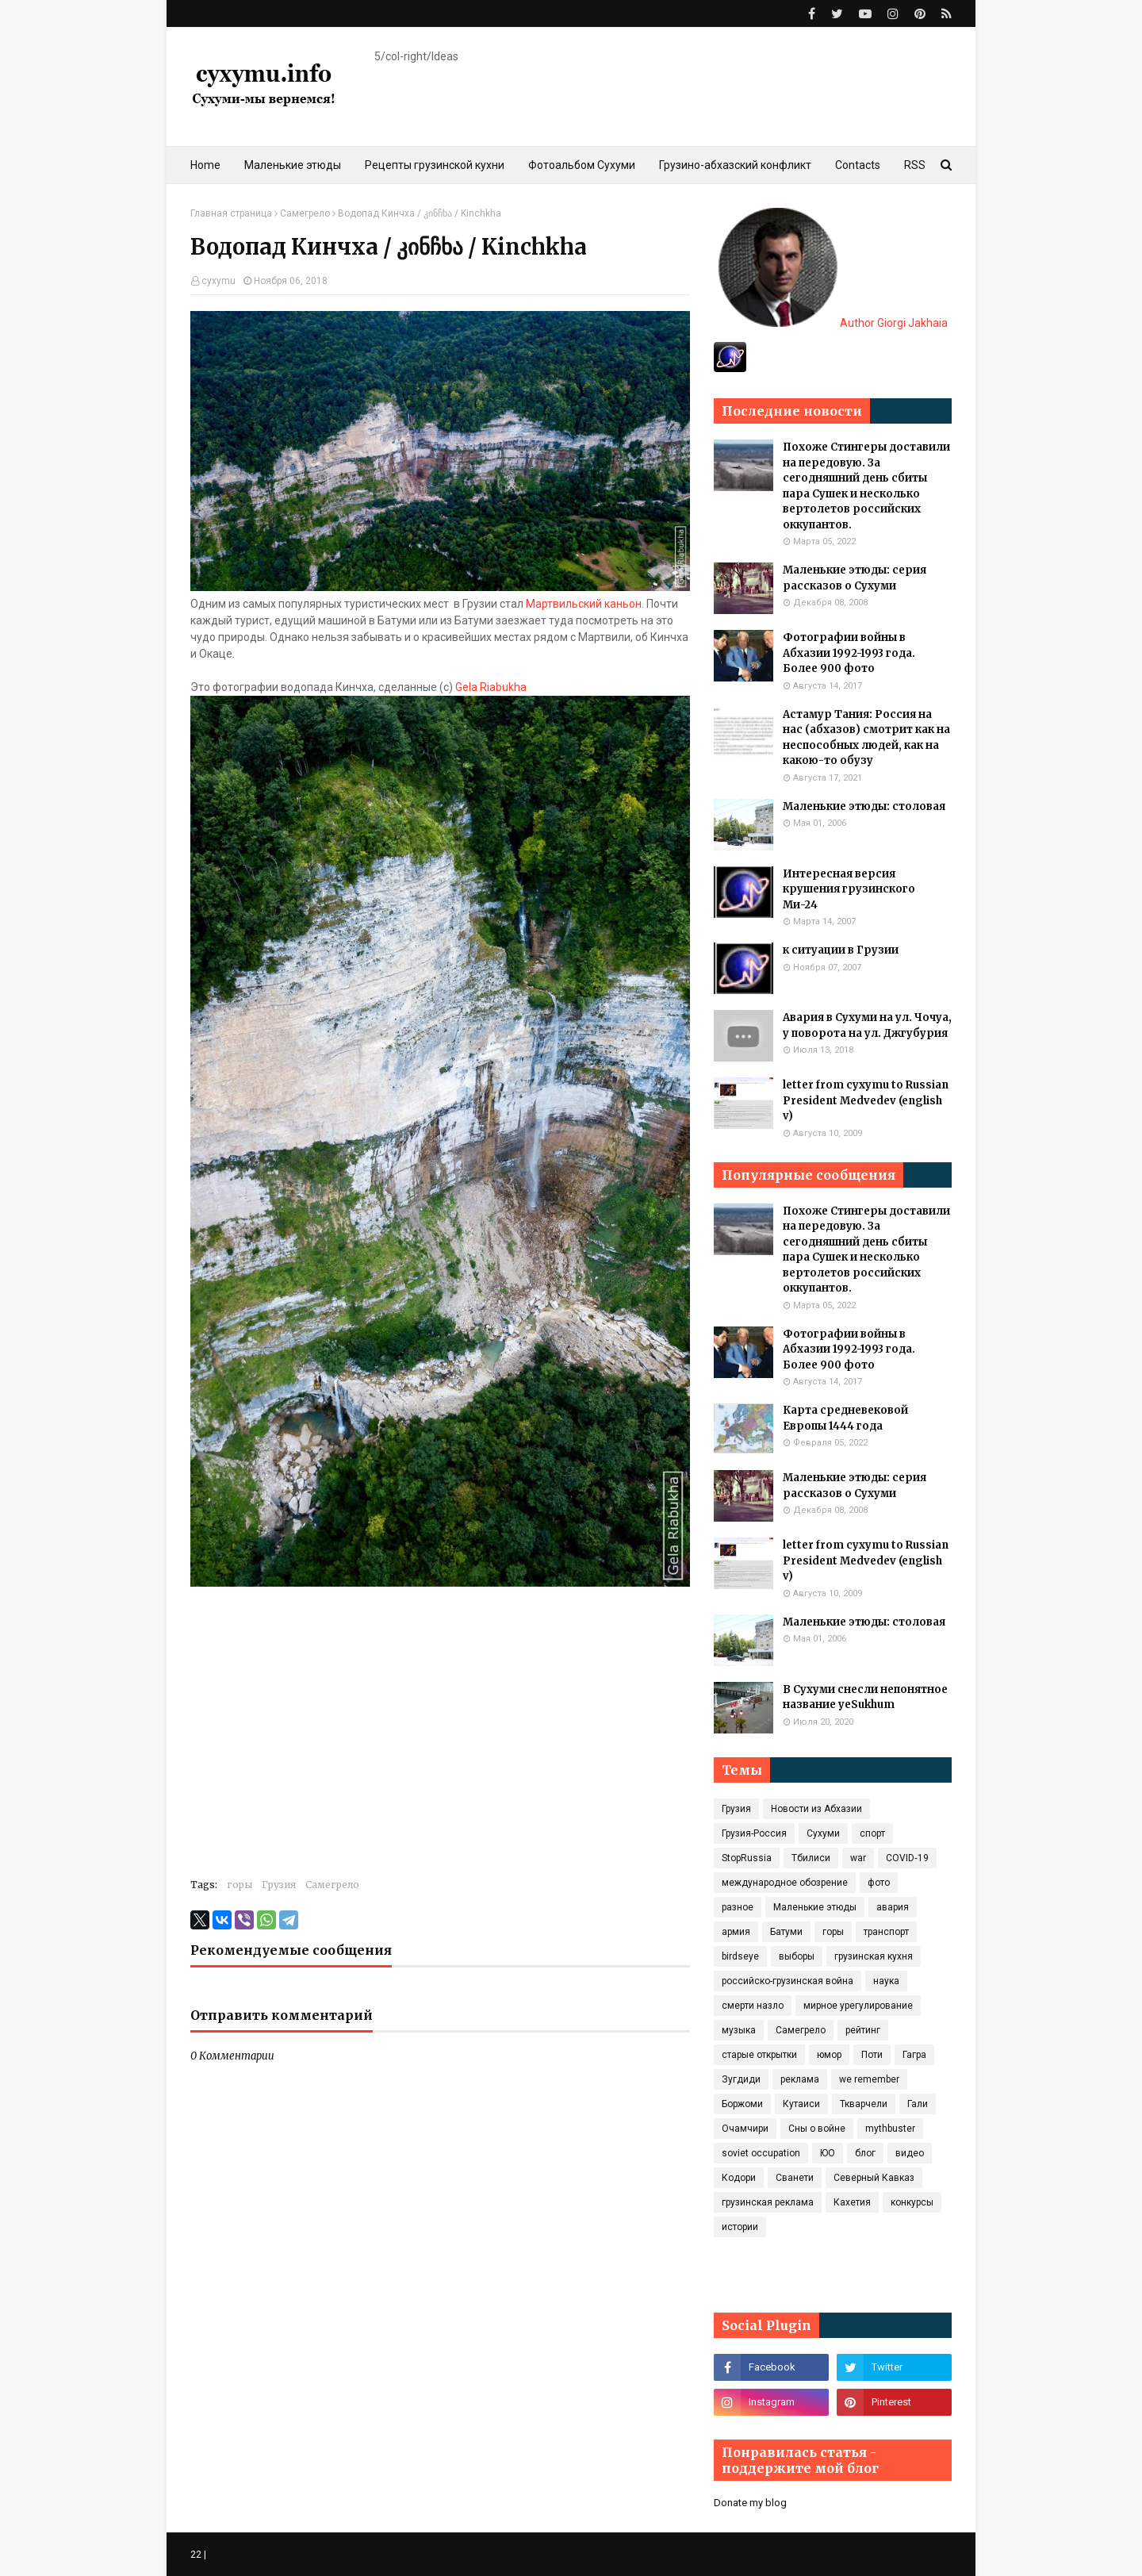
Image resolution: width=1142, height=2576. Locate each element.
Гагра (914, 2054)
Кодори (739, 2177)
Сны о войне (816, 2128)
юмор (829, 2054)
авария (892, 1907)
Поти (872, 2054)
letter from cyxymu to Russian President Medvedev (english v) (865, 1100)
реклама (799, 2079)
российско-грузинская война (787, 1981)
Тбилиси (810, 1858)
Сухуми (823, 1833)
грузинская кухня (873, 1956)
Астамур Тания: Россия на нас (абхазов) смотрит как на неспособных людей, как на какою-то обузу (866, 738)
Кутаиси (801, 2104)
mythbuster (890, 2128)
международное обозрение (785, 1882)
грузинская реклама (768, 2202)
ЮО (827, 2153)
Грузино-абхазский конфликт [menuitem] (735, 165)
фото (879, 1882)
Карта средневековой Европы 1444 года (845, 1418)
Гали (917, 2104)
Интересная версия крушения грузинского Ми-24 (849, 889)
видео (909, 2153)
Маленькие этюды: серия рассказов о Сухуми (854, 578)
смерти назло (753, 2005)
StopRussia (747, 1858)
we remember (869, 2079)
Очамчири (745, 2128)
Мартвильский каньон (584, 603)
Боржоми (742, 2104)
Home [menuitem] (205, 165)
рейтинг (862, 2030)
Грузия (279, 1885)
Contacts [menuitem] (857, 165)
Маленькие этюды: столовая (864, 806)
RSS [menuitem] (914, 165)
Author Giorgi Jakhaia (833, 323)
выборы (796, 1956)
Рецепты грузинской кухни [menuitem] (434, 165)
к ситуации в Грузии (841, 950)
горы (239, 1885)
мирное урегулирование (858, 2005)
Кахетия (852, 2202)
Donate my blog (750, 2503)
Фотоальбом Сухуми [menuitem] (581, 165)
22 (195, 2554)
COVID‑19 (907, 1858)
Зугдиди (741, 2079)
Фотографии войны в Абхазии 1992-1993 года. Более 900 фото (849, 653)
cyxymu (218, 280)
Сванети (795, 2177)
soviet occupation (761, 2153)
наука (886, 1981)
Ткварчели (863, 2104)
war (858, 1858)
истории (740, 2226)
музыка (739, 2030)
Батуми (786, 1931)
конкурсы (912, 2202)
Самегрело (305, 213)
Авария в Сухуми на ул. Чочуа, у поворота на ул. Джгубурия (867, 1025)
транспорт (886, 1931)
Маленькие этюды (814, 1907)
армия (736, 1931)
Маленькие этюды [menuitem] (292, 165)
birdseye (740, 1956)
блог (865, 2153)
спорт (872, 1833)
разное (737, 1907)
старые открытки (759, 2054)
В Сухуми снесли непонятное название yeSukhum (865, 1697)
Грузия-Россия (754, 1833)
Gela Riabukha (491, 687)
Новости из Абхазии (816, 1808)
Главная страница (231, 213)
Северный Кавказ (874, 2177)
